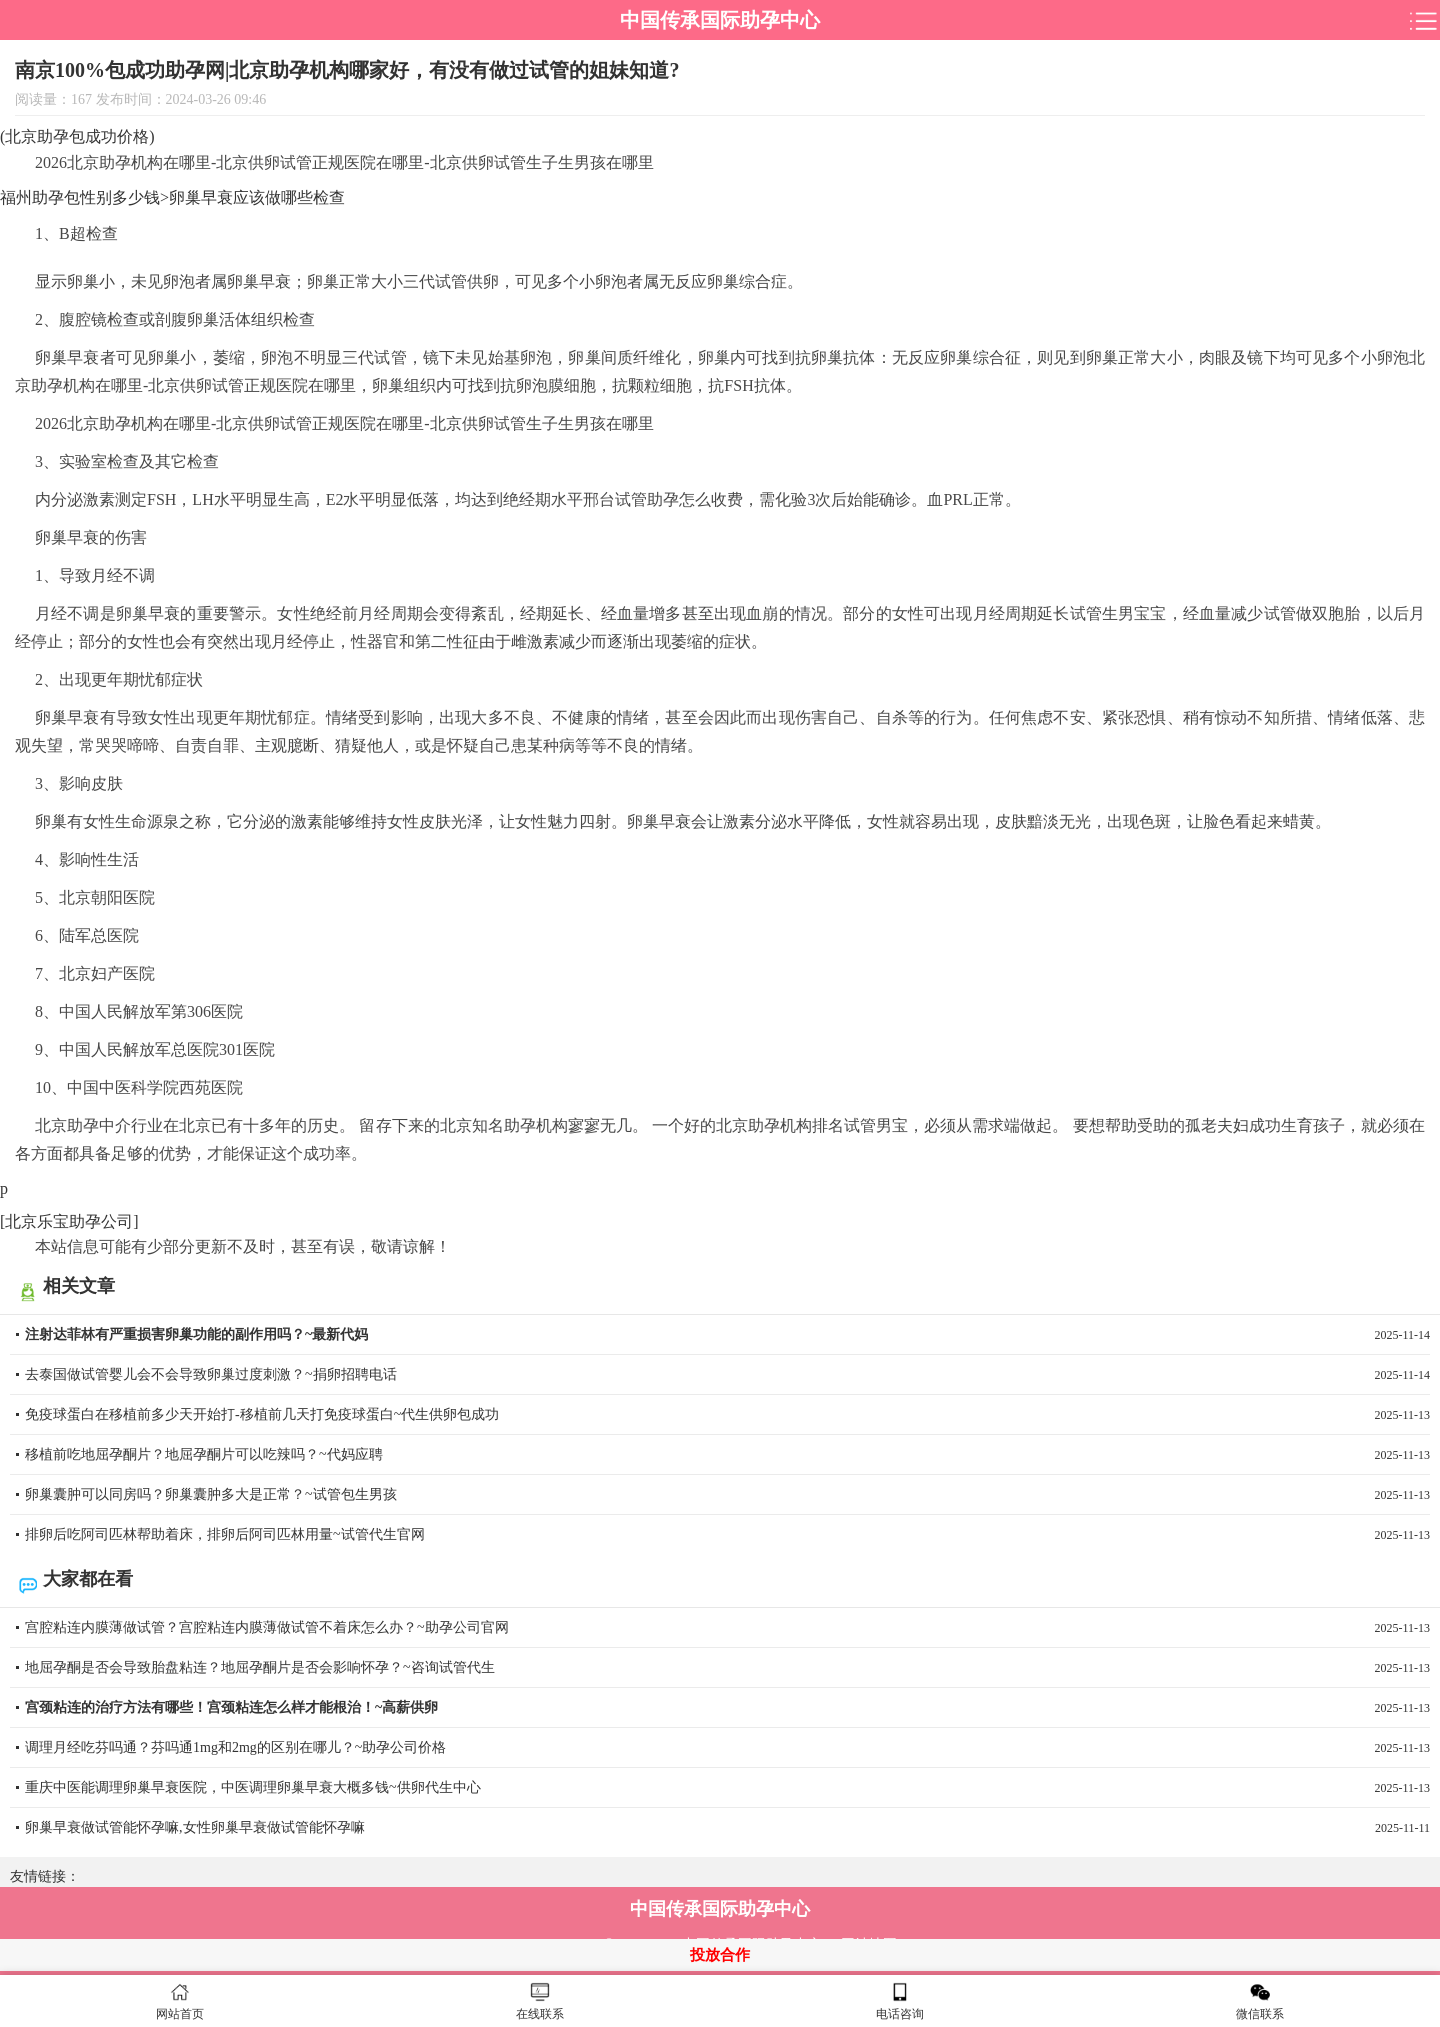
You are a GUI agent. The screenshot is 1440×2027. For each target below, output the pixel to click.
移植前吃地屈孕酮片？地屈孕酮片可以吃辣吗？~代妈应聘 (727, 1455)
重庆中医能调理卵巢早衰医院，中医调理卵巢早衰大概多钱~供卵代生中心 (727, 1788)
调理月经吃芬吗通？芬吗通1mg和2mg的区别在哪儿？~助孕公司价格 (727, 1748)
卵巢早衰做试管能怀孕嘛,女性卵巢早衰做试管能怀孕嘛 (727, 1828)
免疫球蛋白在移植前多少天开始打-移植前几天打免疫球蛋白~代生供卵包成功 (727, 1415)
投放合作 (720, 1955)
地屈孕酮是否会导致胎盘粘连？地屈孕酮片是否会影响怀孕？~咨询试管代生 (727, 1668)
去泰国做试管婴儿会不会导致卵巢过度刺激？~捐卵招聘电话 (727, 1375)
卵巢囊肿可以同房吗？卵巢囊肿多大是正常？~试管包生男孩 (727, 1495)
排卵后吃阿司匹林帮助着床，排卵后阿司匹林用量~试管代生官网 (727, 1535)
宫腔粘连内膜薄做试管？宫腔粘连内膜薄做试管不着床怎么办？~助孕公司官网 (727, 1628)
